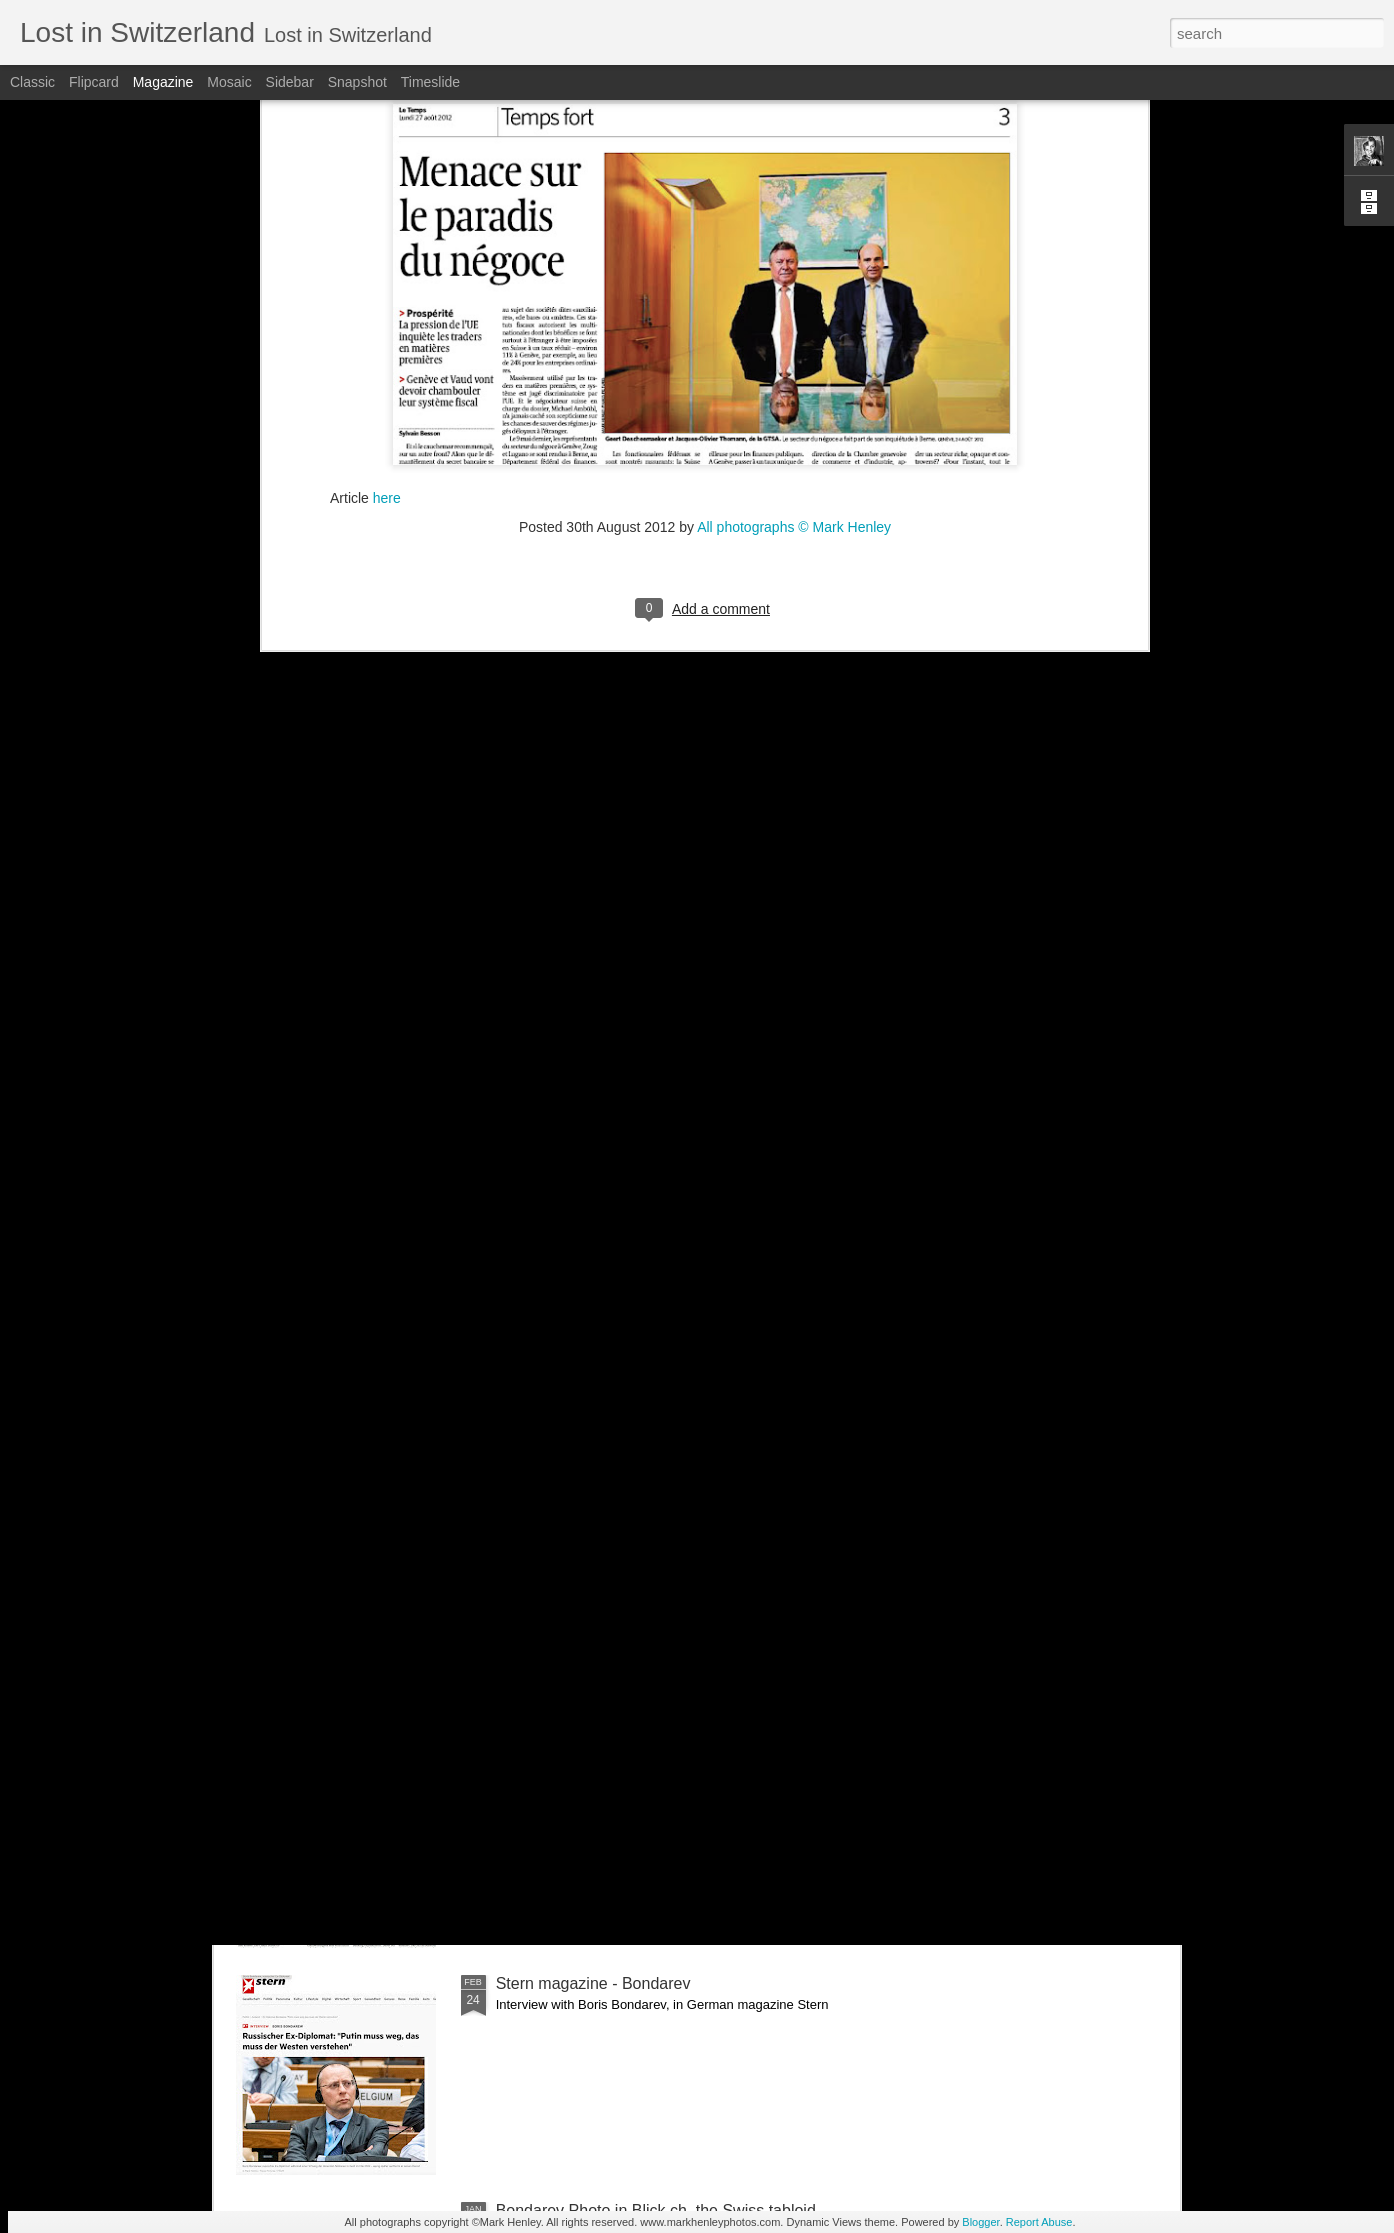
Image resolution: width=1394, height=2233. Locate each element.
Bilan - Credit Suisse (568, 1529)
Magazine (163, 82)
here (387, 215)
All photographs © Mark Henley (794, 243)
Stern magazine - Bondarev (593, 1983)
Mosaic (229, 82)
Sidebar (290, 82)
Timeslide (430, 82)
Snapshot (357, 82)
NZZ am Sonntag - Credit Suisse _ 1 (625, 1756)
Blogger (980, 2222)
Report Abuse (1039, 2222)
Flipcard (94, 82)
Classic (32, 82)
